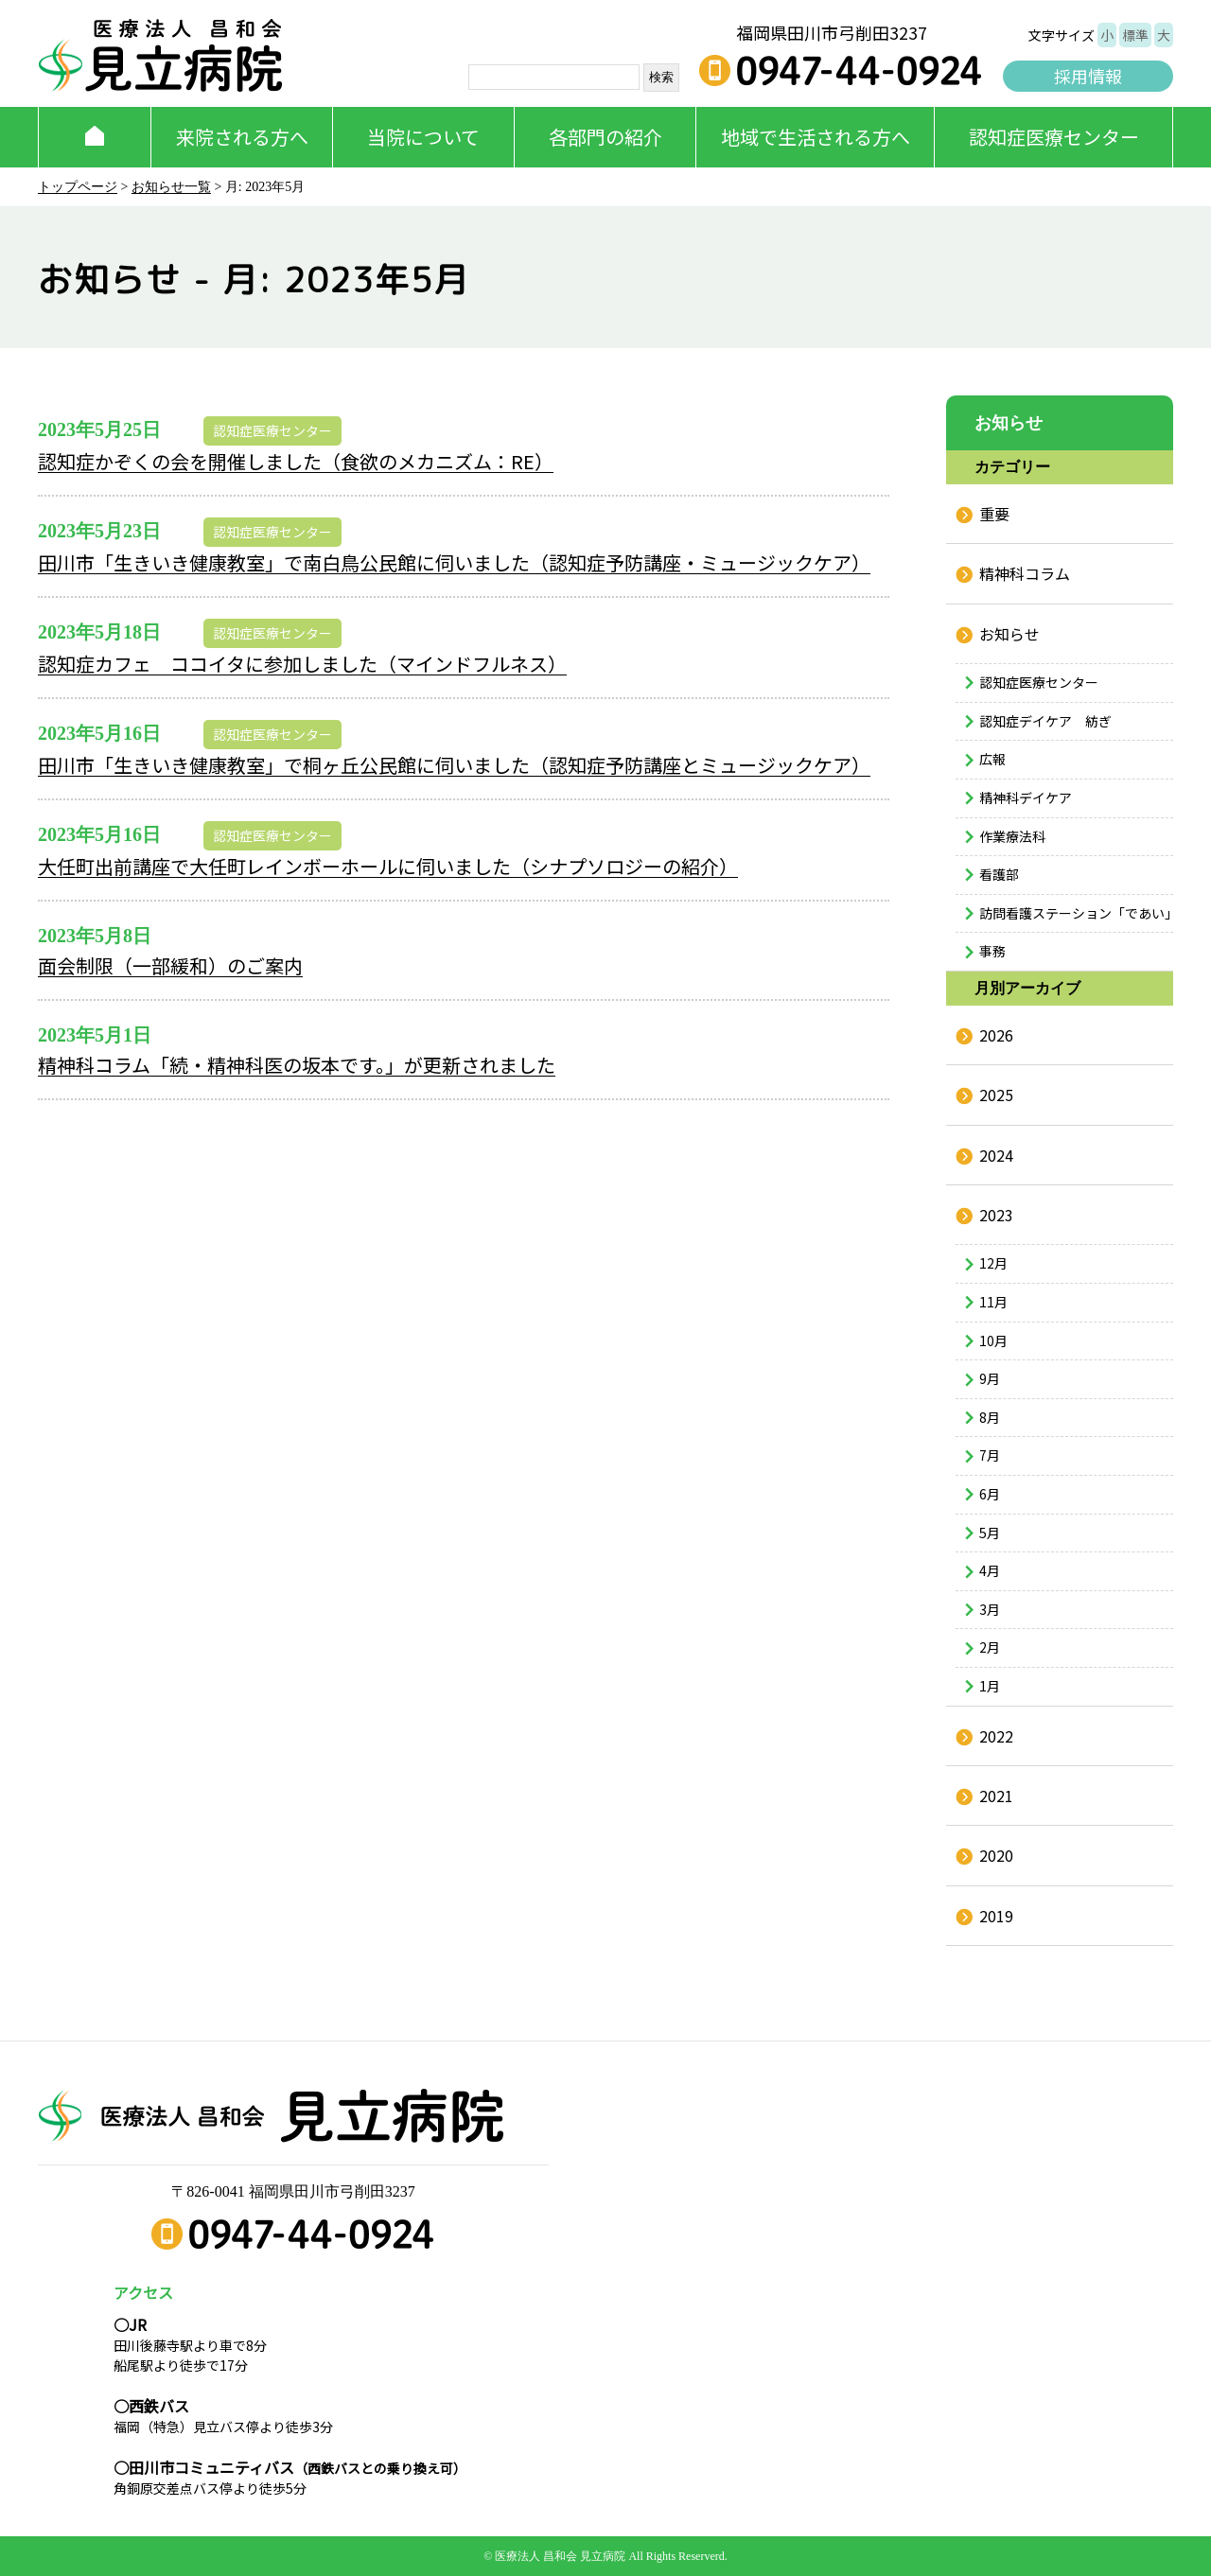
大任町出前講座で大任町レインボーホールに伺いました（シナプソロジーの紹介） (388, 866)
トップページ (77, 187)
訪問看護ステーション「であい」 (1076, 912)
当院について (423, 136)
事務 (992, 950)
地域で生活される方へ (815, 136)
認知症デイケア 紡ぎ (1045, 720)
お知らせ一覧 (171, 187)
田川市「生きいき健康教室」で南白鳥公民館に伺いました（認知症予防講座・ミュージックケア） (454, 562)
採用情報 (1088, 75)
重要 (994, 513)
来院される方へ (242, 136)
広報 (992, 758)
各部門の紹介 (605, 136)
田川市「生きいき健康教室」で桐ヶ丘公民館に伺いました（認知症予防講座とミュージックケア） (454, 765)
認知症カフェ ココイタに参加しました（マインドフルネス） (302, 663)
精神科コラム (1024, 573)
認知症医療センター (1054, 136)
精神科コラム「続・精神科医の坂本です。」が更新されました (296, 1064)
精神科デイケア (1025, 797)
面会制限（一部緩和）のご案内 (170, 965)
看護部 (999, 874)
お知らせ (1009, 633)
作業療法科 (1012, 836)
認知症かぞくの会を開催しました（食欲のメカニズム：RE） (295, 461)
